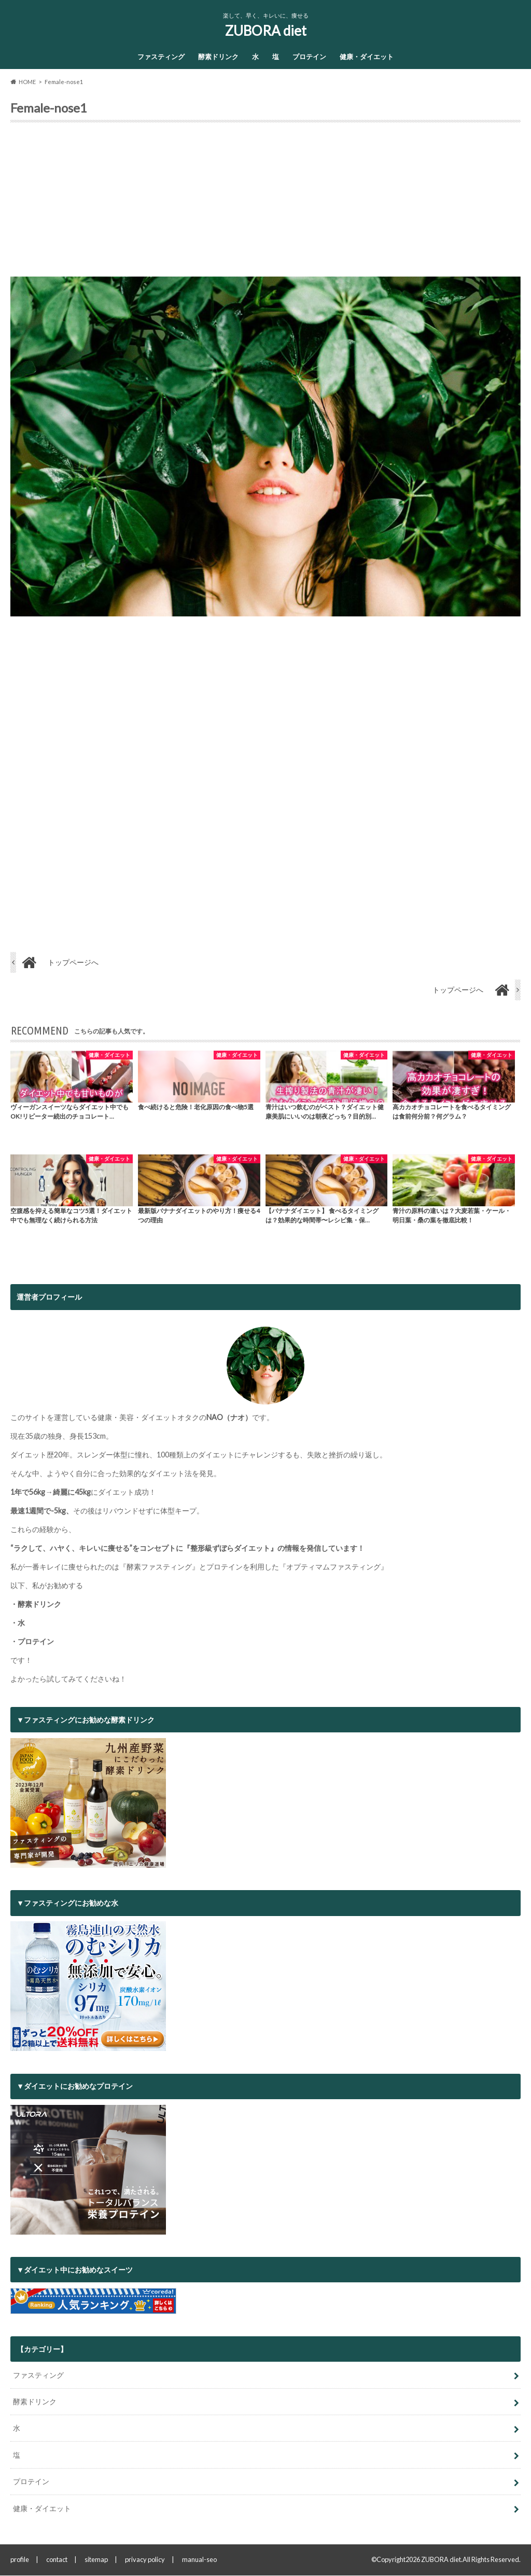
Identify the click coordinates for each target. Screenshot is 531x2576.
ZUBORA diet (265, 30)
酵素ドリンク (218, 56)
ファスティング (161, 56)
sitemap (96, 2560)
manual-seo (199, 2560)
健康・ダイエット (367, 56)
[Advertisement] (265, 203)
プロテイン (309, 56)
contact (56, 2560)
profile (19, 2560)
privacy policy (145, 2560)
